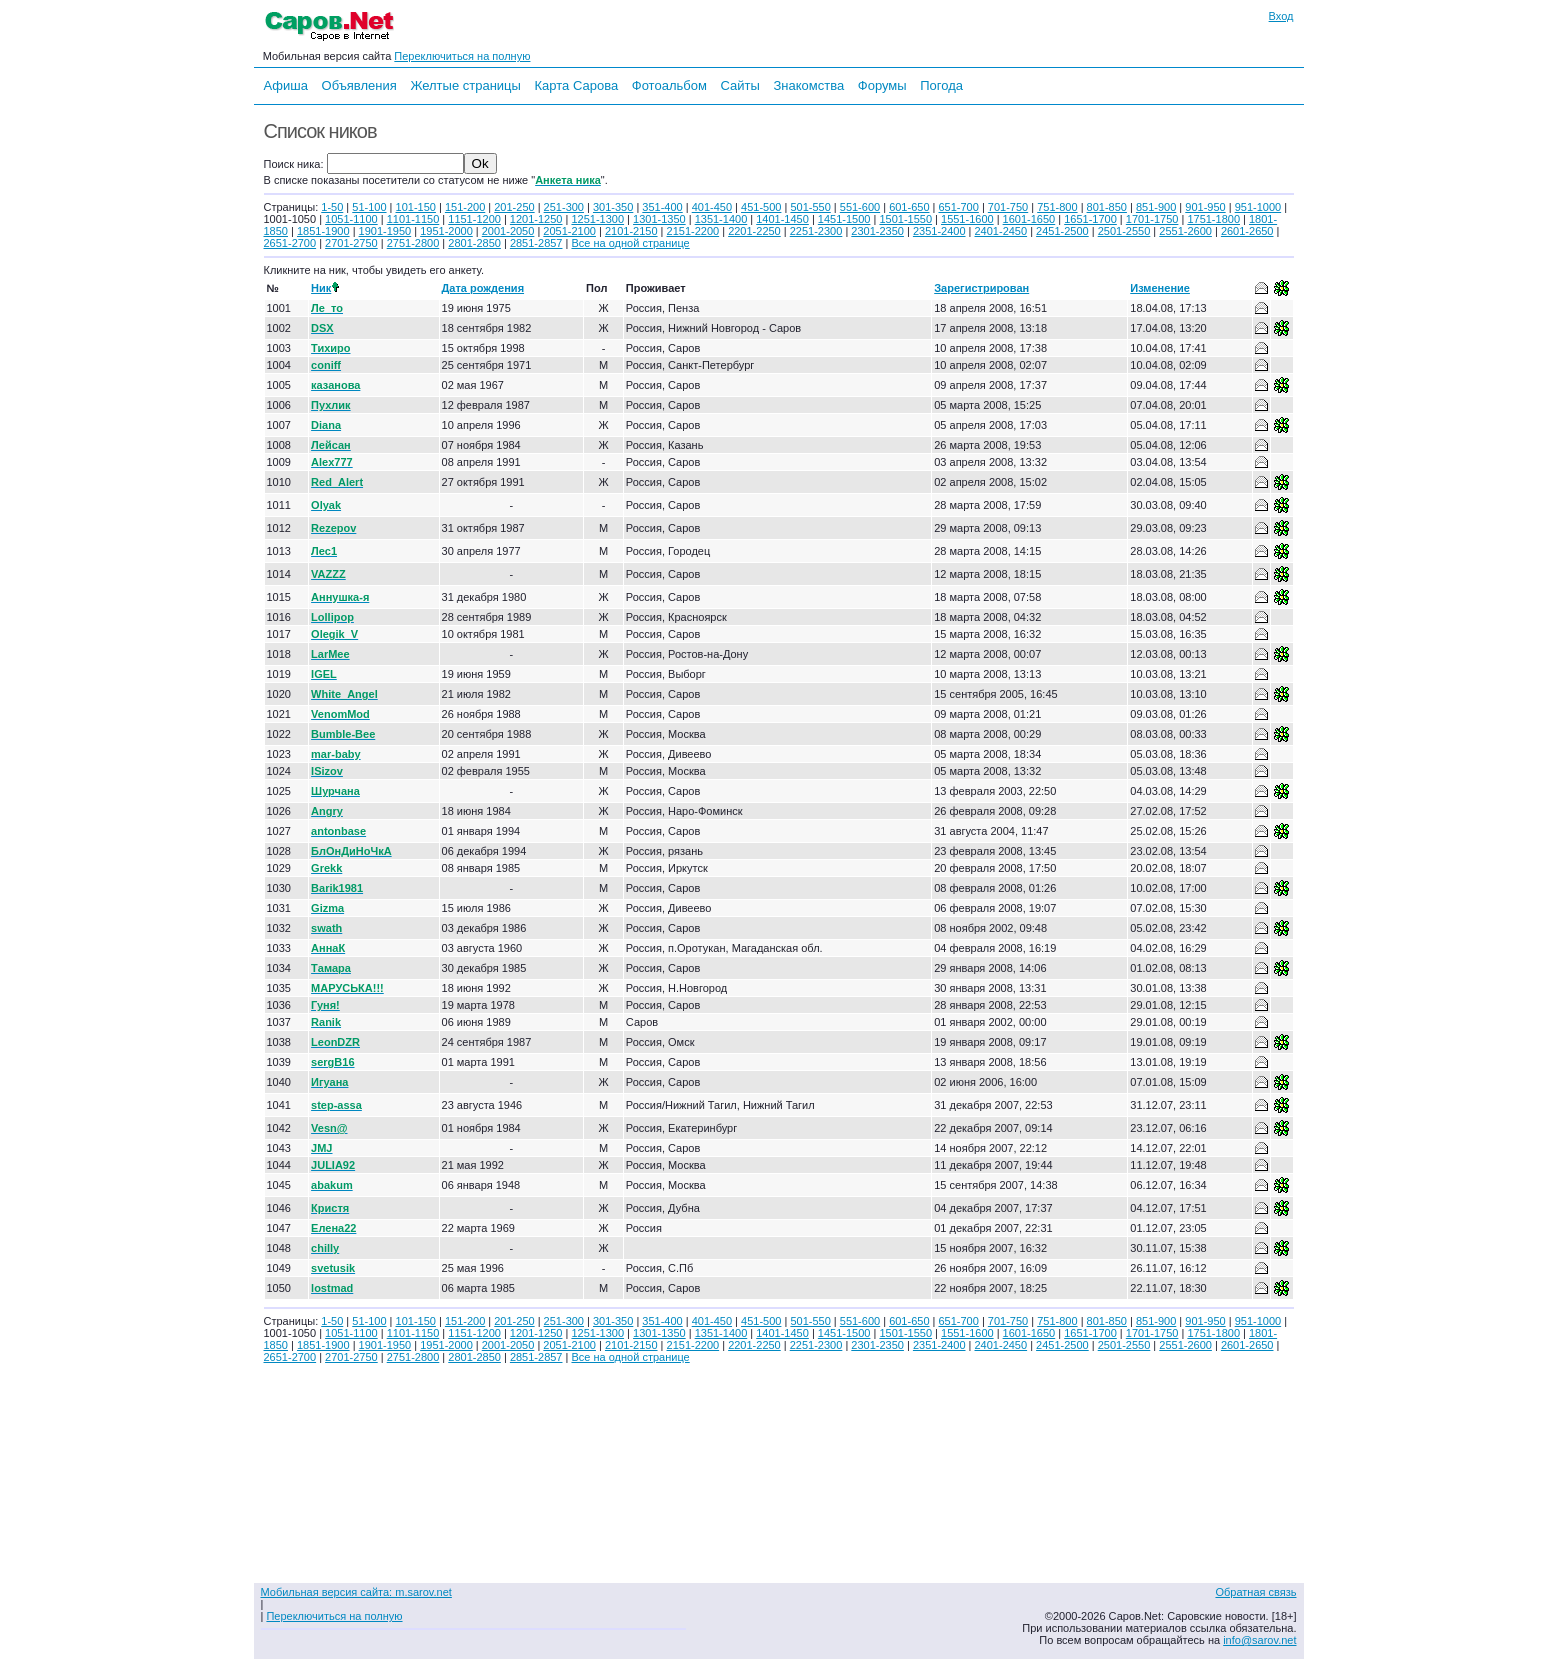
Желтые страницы (465, 85)
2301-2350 (877, 231)
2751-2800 (413, 243)
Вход (1281, 16)
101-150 (416, 207)
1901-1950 (385, 231)
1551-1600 (967, 219)
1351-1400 (721, 219)
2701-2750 (351, 243)
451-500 (761, 207)
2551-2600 (1185, 231)
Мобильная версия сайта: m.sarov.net (356, 1592)
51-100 (369, 207)
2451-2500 (1062, 231)
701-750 (1008, 207)
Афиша (286, 85)
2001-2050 (508, 231)
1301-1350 (659, 219)
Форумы (882, 85)
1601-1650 (1029, 219)
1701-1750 (1152, 219)
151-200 (465, 207)
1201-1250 (536, 219)
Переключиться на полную (462, 56)
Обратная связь (1255, 1592)
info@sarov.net (1259, 1640)
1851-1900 (323, 231)
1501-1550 (905, 219)
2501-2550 (1124, 231)
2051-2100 (569, 231)
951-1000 (1258, 207)
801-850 (1107, 207)
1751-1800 (1213, 219)
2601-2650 (1247, 231)
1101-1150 (413, 219)
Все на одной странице (630, 243)
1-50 (332, 207)
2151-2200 (693, 231)
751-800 (1057, 207)
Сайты (739, 85)
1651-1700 (1090, 219)
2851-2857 (536, 243)
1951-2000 (446, 231)
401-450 (712, 207)
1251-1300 (597, 219)
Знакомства (808, 85)
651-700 (958, 207)
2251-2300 (816, 231)
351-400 (662, 207)
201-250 (514, 207)
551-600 (860, 207)
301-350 (613, 207)
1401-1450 (782, 219)
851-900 (1156, 207)
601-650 (909, 207)
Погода (941, 85)
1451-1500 (844, 219)
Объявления (359, 85)
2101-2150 (631, 231)
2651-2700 (290, 243)
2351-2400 (939, 231)
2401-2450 (1001, 231)
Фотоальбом (669, 85)
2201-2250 (754, 231)
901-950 (1205, 207)
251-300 (564, 207)
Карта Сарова (577, 85)
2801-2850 (474, 243)
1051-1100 (351, 219)
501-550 (810, 207)
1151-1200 (474, 219)
